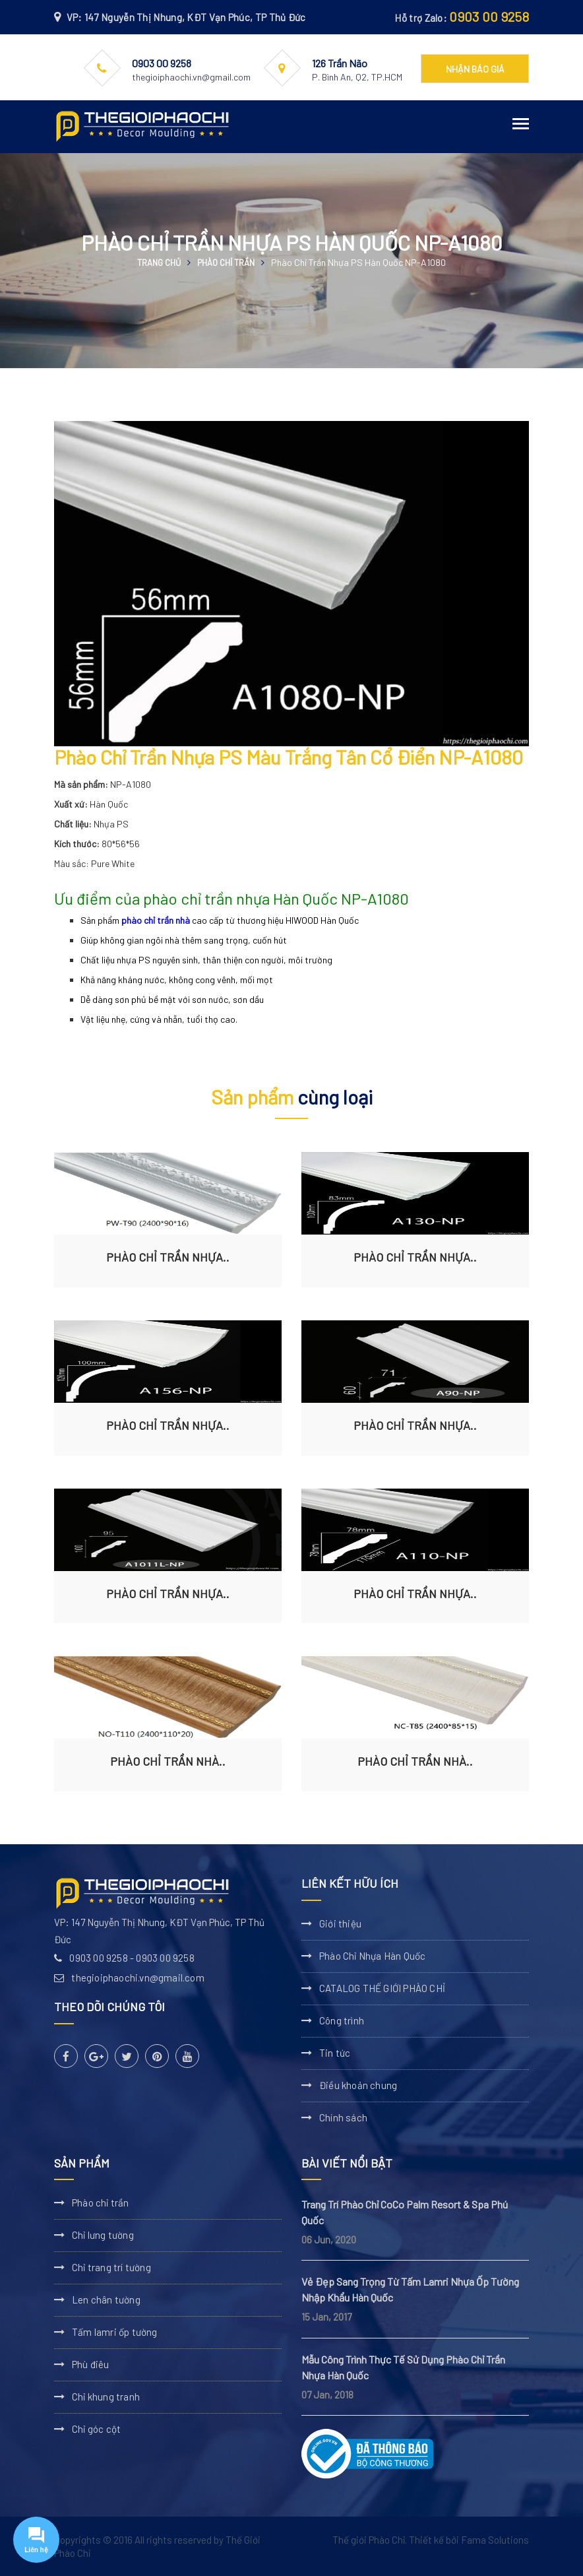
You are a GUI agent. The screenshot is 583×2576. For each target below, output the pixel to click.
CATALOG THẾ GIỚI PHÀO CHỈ (382, 1988)
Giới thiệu (340, 1923)
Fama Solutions (495, 2540)
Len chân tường (106, 2299)
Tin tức (334, 2053)
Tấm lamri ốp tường (115, 2332)
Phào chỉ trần (226, 262)
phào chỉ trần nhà (155, 920)
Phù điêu (90, 2364)
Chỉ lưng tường (103, 2235)
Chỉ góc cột (96, 2429)
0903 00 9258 (489, 16)
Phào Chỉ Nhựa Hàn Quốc (372, 1956)
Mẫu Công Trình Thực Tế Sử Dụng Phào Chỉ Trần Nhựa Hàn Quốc (403, 2367)
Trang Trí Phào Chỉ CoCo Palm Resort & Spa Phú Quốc (404, 2212)
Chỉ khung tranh (106, 2396)
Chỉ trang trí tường (111, 2267)
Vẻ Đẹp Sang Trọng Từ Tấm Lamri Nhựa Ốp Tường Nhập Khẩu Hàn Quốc (410, 2289)
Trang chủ (159, 262)
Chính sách (343, 2117)
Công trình (341, 2020)
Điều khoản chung (358, 2085)
